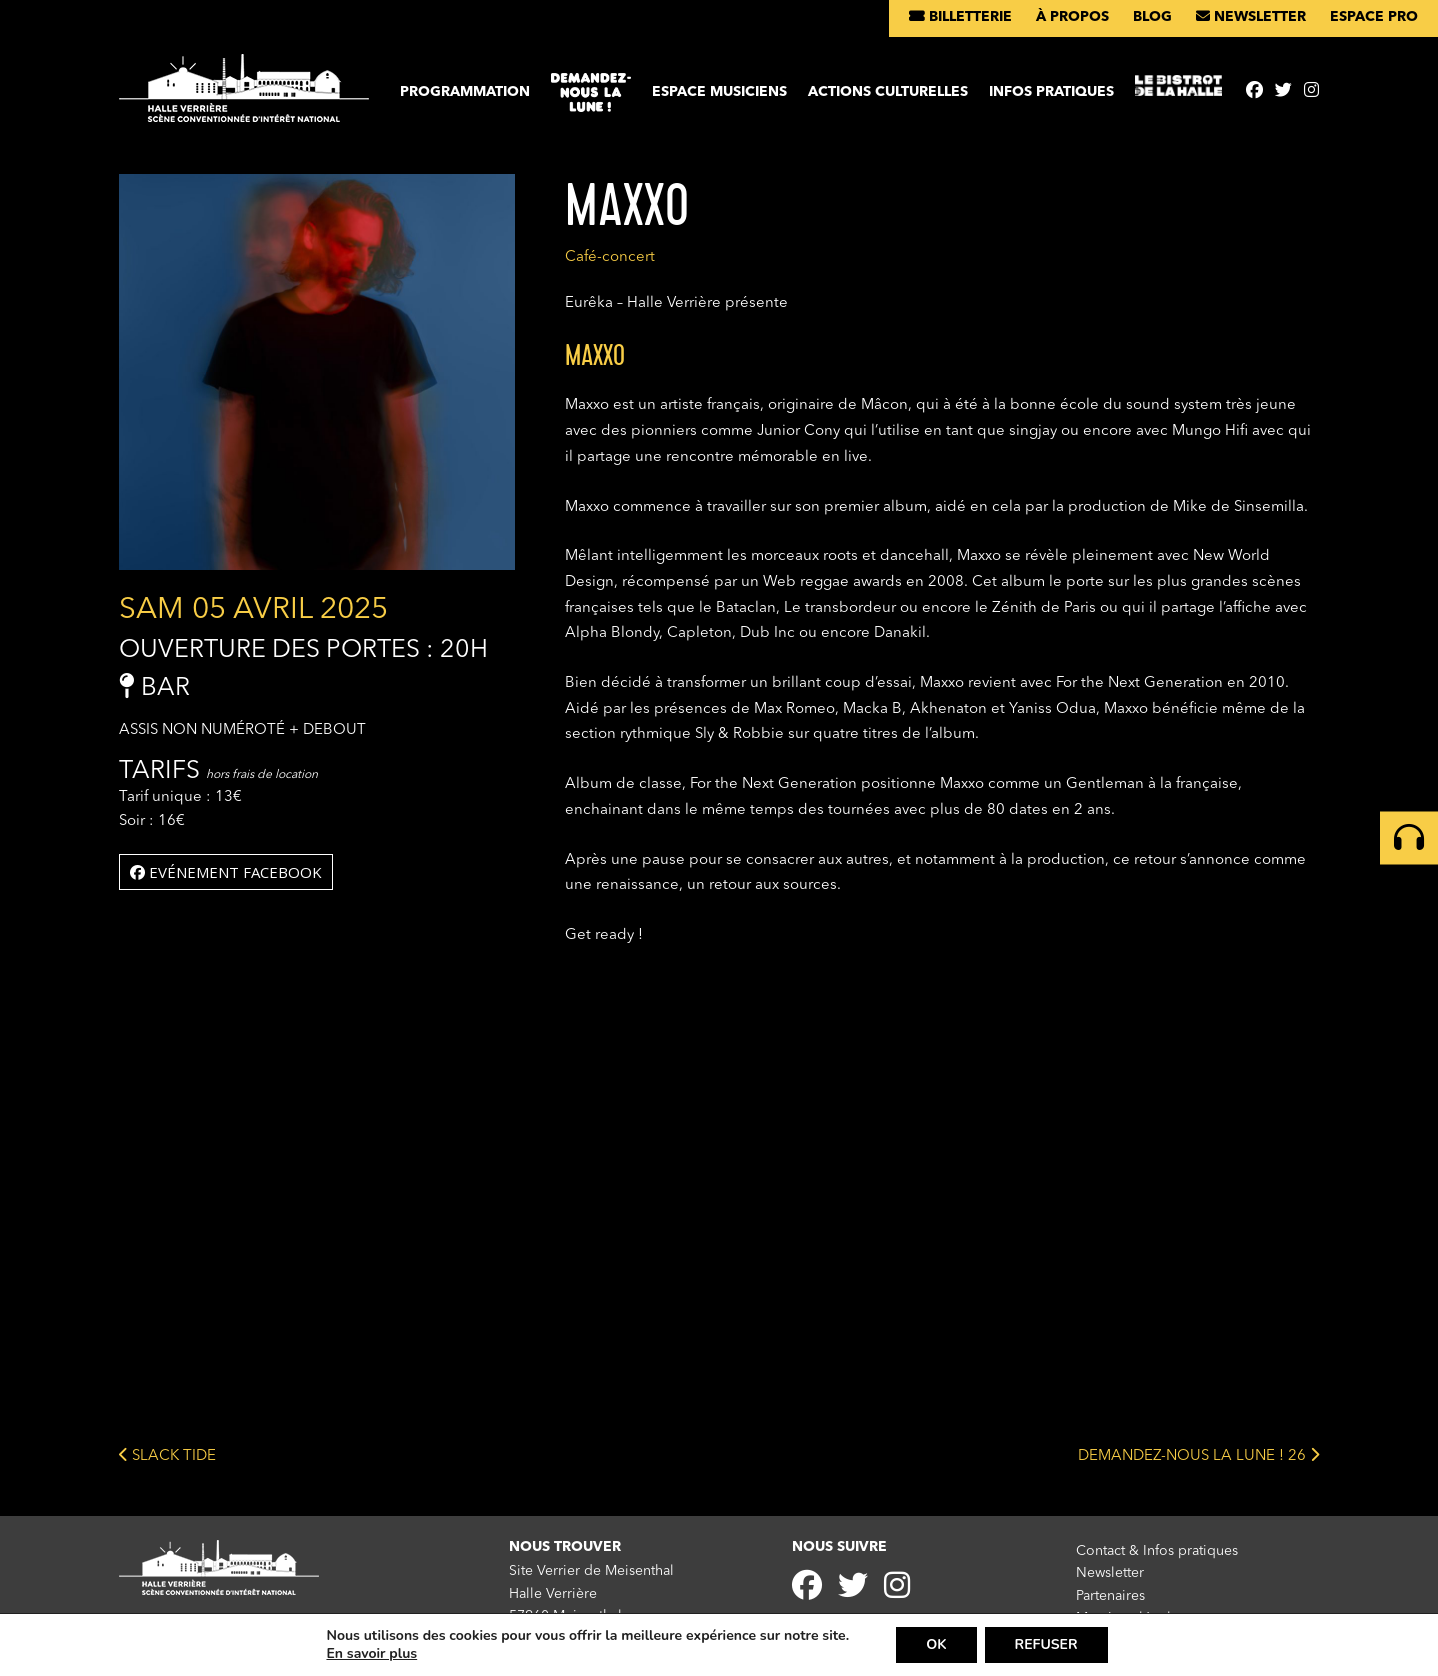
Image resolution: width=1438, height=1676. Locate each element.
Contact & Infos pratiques (1157, 1551)
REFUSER (1046, 1644)
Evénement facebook (226, 872)
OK (936, 1644)
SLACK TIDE (167, 1454)
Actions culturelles (888, 92)
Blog (1152, 17)
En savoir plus (371, 1654)
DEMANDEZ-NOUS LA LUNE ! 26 (1198, 1454)
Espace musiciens (719, 92)
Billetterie (960, 17)
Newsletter (1251, 17)
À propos (1072, 17)
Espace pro (1374, 17)
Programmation (465, 92)
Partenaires (1110, 1596)
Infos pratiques (1051, 92)
